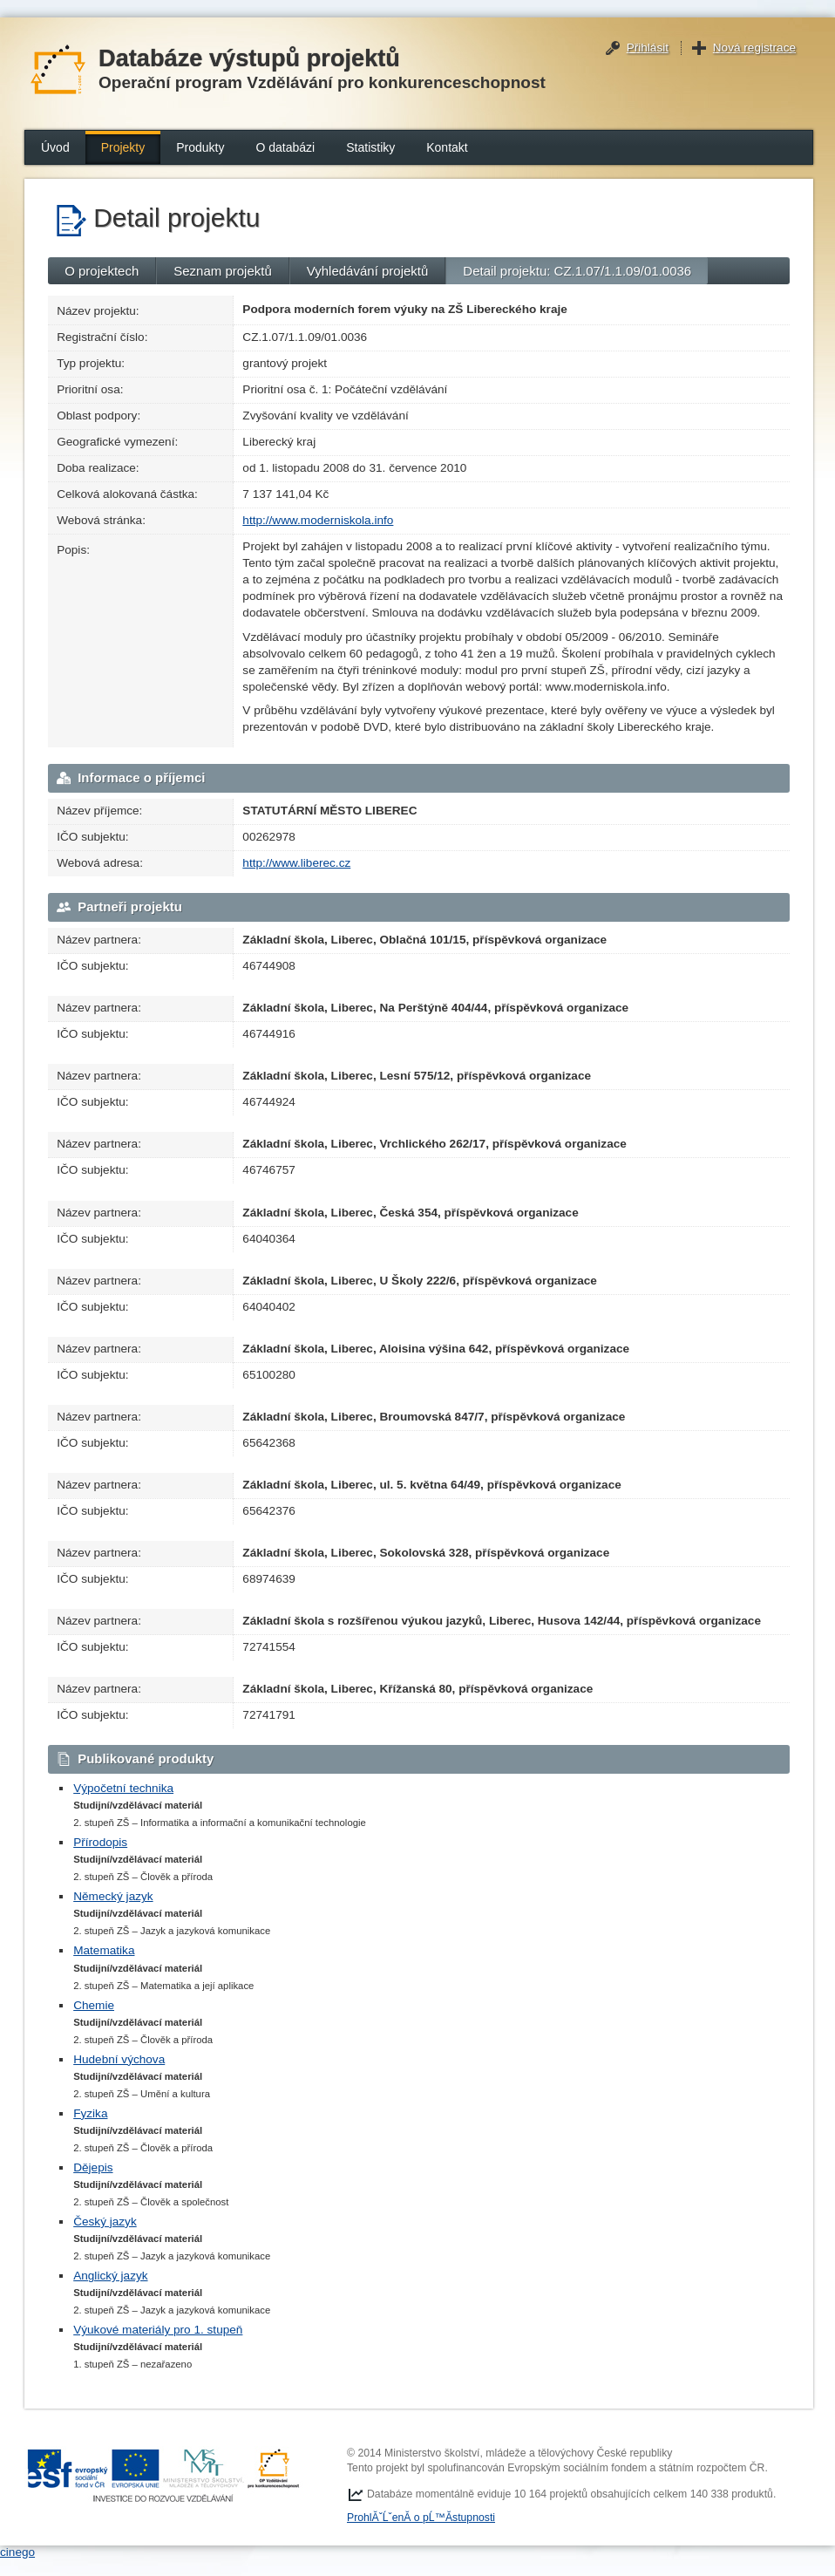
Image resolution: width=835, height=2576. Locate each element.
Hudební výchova (119, 2059)
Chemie (93, 2005)
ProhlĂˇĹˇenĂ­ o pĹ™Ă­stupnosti (421, 2517)
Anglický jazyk (110, 2275)
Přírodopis (100, 1842)
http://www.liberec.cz (296, 862)
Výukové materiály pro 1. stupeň (157, 2329)
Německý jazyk (113, 1896)
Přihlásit (648, 47)
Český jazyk (105, 2221)
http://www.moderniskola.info (317, 520)
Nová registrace (754, 47)
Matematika (103, 1950)
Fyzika (90, 2113)
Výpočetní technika (123, 1788)
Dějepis (92, 2167)
